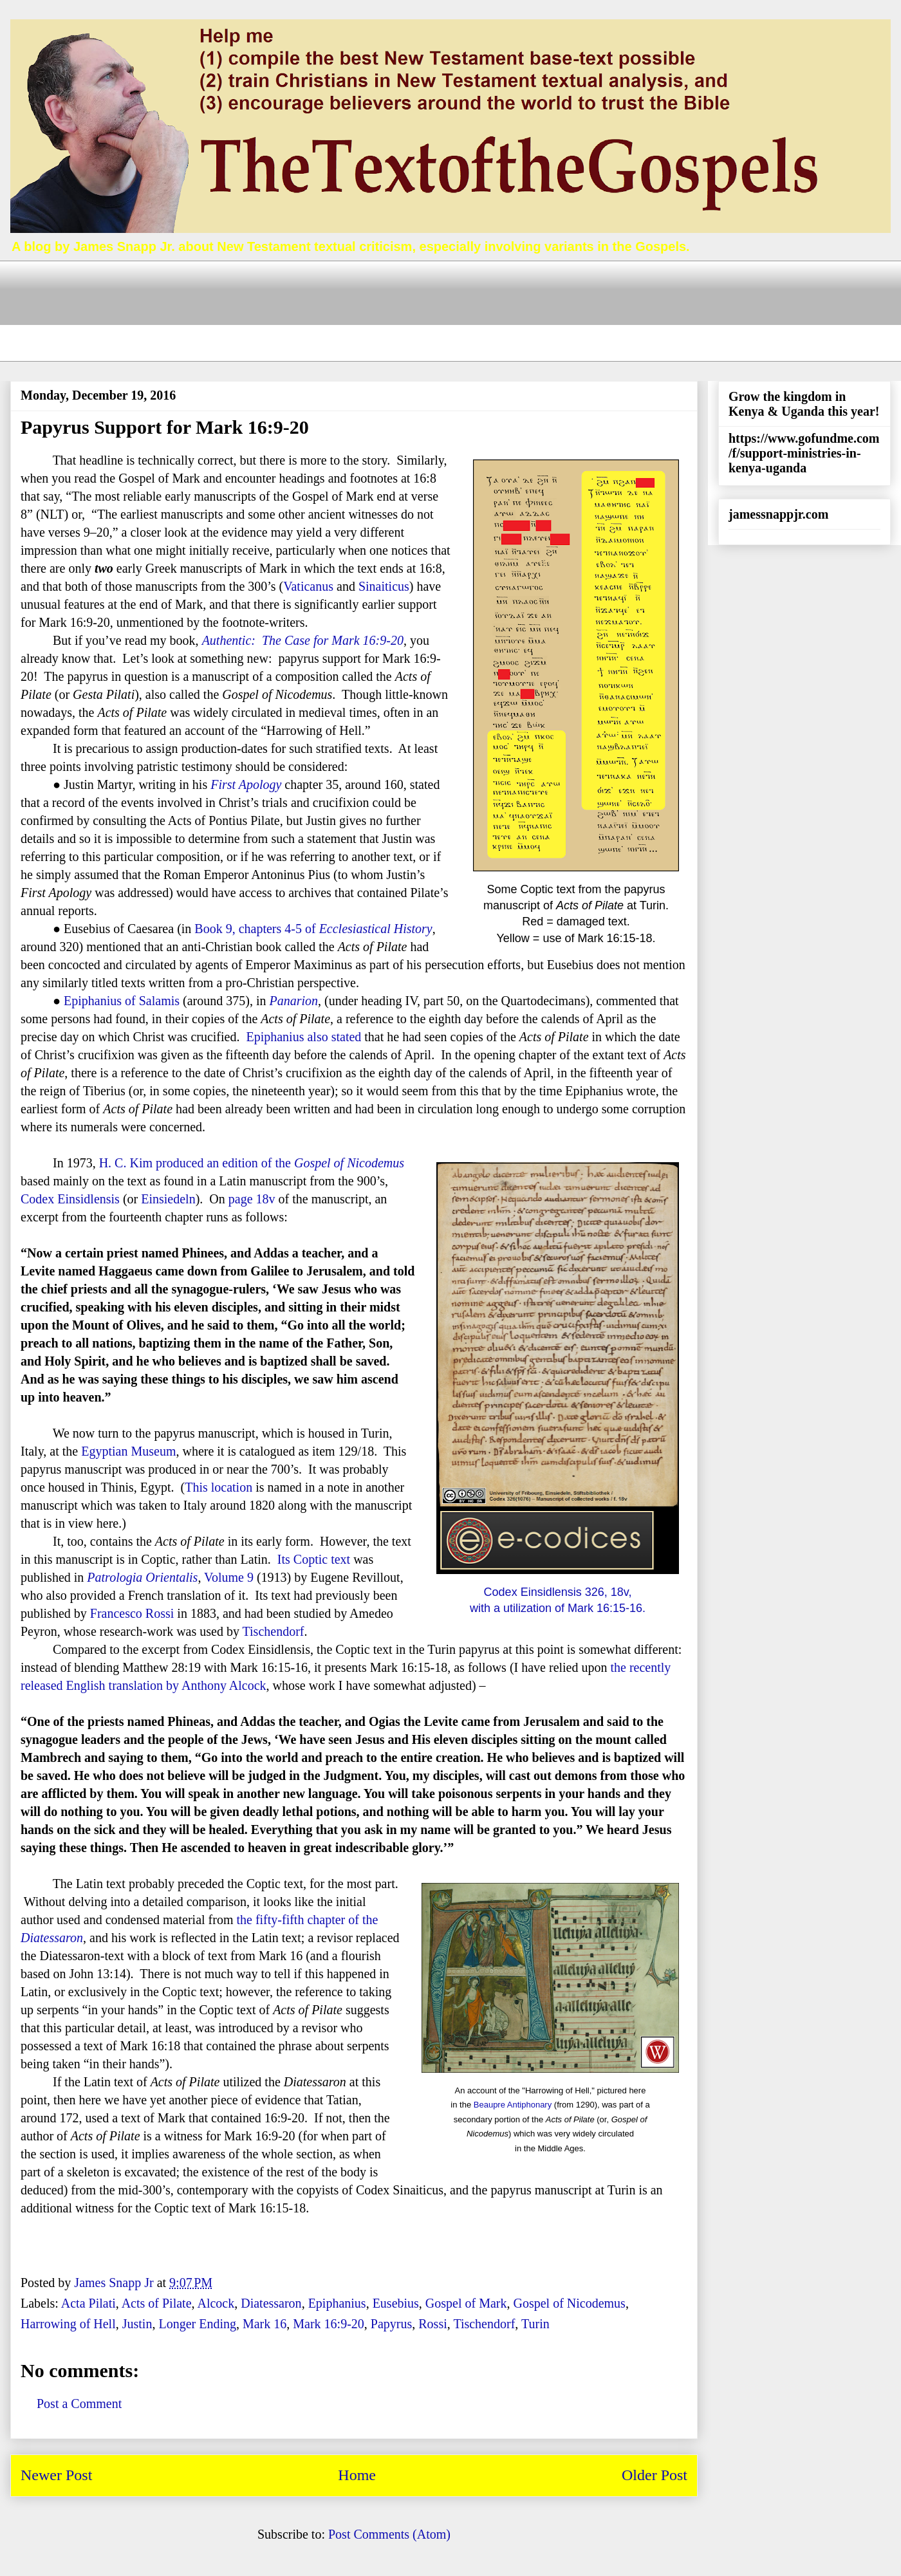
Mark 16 (264, 2324)
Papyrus (391, 2324)
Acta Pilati (88, 2303)
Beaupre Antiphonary (513, 2104)
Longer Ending (197, 2324)
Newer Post (56, 2475)
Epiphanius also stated (303, 1037)
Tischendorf (273, 1631)
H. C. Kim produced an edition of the (251, 1163)
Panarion (294, 1001)
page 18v (251, 1199)
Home (357, 2475)
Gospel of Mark (466, 2303)
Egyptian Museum (128, 1451)
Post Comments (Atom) (389, 2534)
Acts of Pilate (157, 2303)
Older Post (654, 2475)
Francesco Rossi (132, 1613)
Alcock (215, 2303)
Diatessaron (52, 1938)
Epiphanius (337, 2303)
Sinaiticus (383, 586)
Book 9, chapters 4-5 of (313, 929)
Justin (137, 2324)
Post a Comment (79, 2403)
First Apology (245, 784)
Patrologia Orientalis (142, 1577)
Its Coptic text (313, 1559)
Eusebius (396, 2303)
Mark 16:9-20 (328, 2324)
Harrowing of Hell (68, 2324)
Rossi (432, 2324)
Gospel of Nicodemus (569, 2303)
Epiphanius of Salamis (122, 1001)
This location (218, 1487)
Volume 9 (229, 1577)
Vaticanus (308, 586)
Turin (535, 2324)
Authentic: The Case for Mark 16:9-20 (303, 640)
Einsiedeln (168, 1199)
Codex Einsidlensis (70, 1199)
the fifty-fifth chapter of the (307, 1920)
